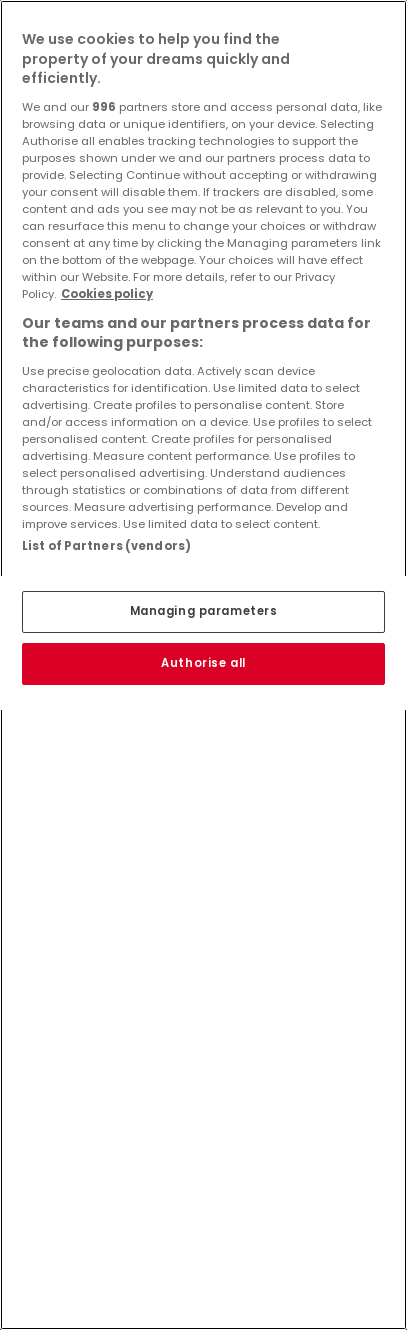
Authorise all (203, 663)
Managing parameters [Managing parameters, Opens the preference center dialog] (204, 611)
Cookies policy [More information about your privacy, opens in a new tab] (107, 294)
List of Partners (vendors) (106, 546)
